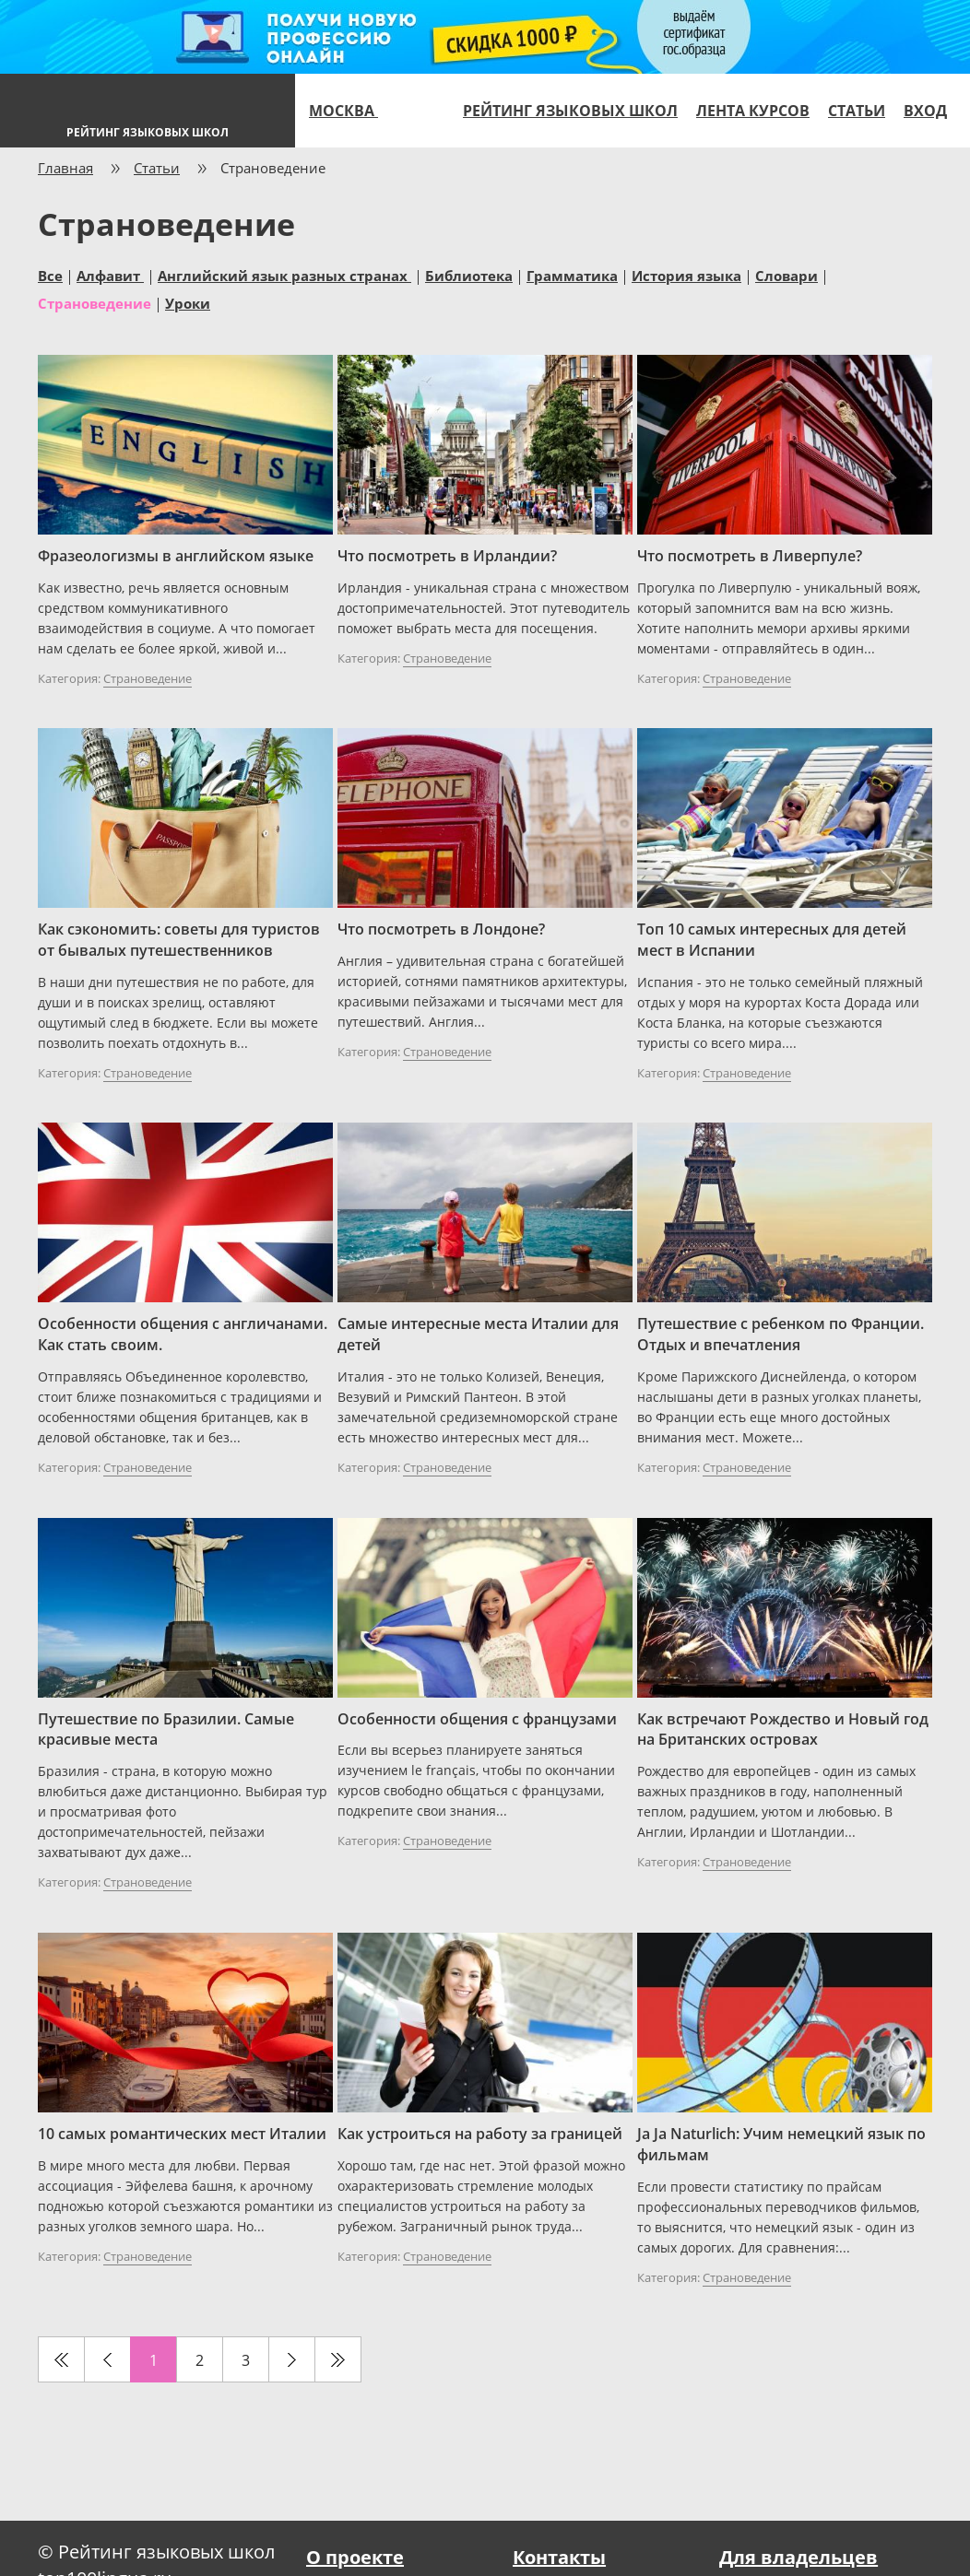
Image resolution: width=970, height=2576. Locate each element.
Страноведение (94, 302)
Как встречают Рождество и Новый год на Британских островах (783, 1729)
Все (50, 274)
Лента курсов (753, 110)
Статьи (856, 110)
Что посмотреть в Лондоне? (441, 929)
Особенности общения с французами (477, 1719)
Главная (65, 168)
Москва (351, 110)
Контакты (559, 2557)
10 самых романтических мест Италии (182, 2133)
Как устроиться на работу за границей (479, 2133)
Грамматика (572, 274)
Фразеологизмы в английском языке (175, 556)
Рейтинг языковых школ (570, 110)
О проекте (355, 2557)
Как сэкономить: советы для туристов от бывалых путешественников (179, 939)
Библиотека (469, 274)
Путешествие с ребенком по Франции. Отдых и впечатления (780, 1334)
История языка (686, 274)
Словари (786, 274)
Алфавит (110, 274)
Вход (925, 110)
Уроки (187, 302)
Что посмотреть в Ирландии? (447, 556)
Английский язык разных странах (284, 274)
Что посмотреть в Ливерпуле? (749, 556)
